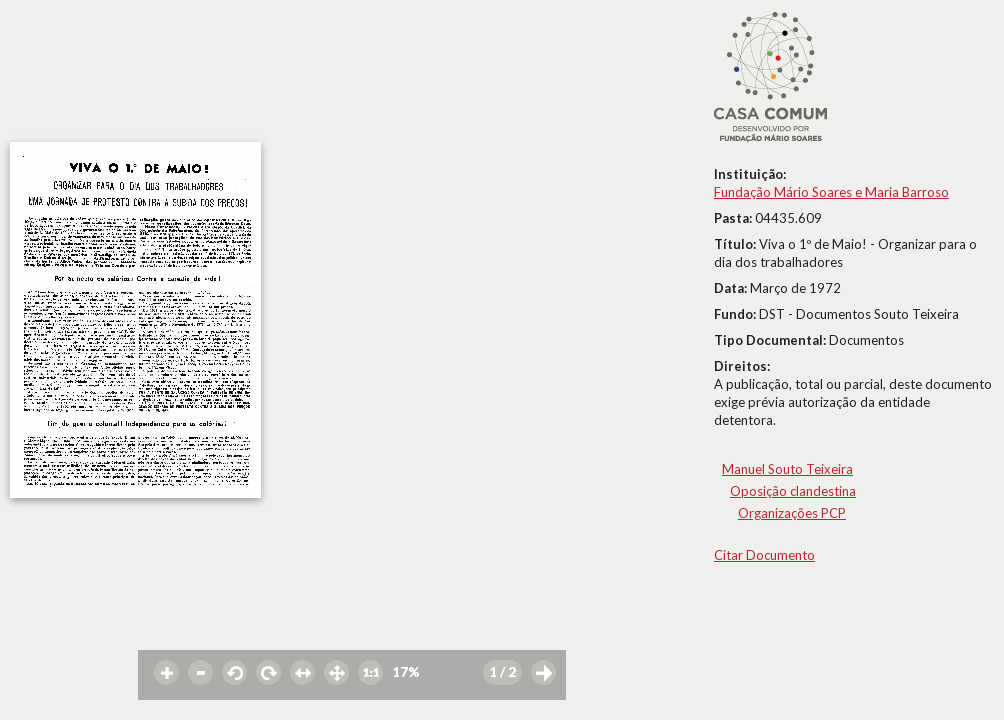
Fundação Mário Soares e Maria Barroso (831, 192)
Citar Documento (764, 555)
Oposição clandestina (793, 491)
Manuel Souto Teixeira (787, 469)
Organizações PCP (792, 513)
